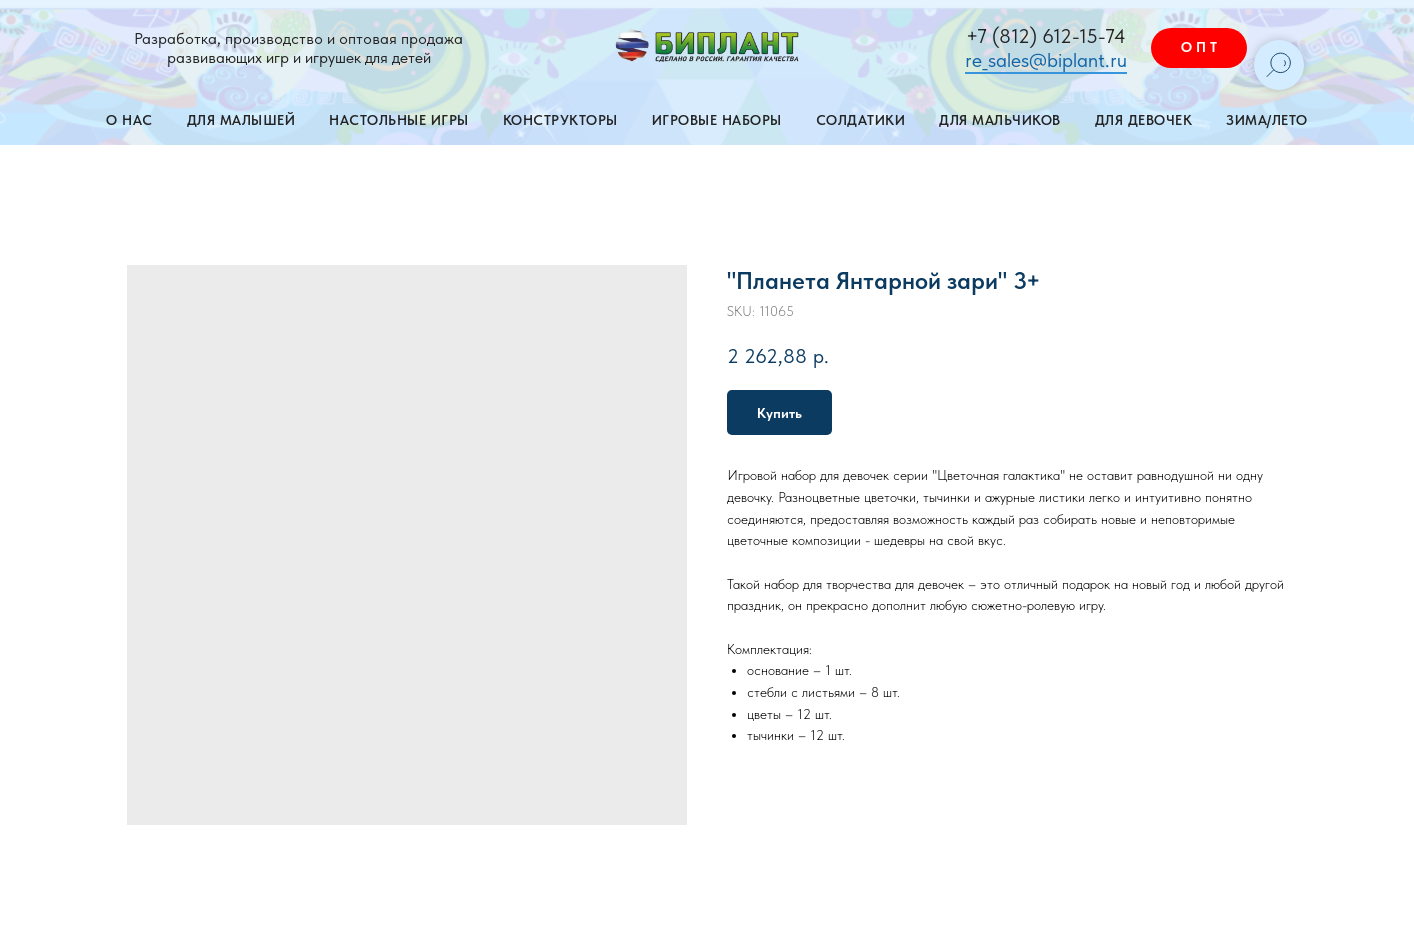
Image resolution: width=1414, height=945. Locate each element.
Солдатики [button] (861, 120)
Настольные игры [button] (399, 120)
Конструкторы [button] (560, 120)
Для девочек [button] (1144, 120)
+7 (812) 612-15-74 (1046, 36)
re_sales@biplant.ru (1046, 60)
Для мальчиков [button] (1000, 120)
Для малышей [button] (241, 120)
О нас (129, 120)
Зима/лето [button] (1267, 120)
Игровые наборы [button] (717, 120)
